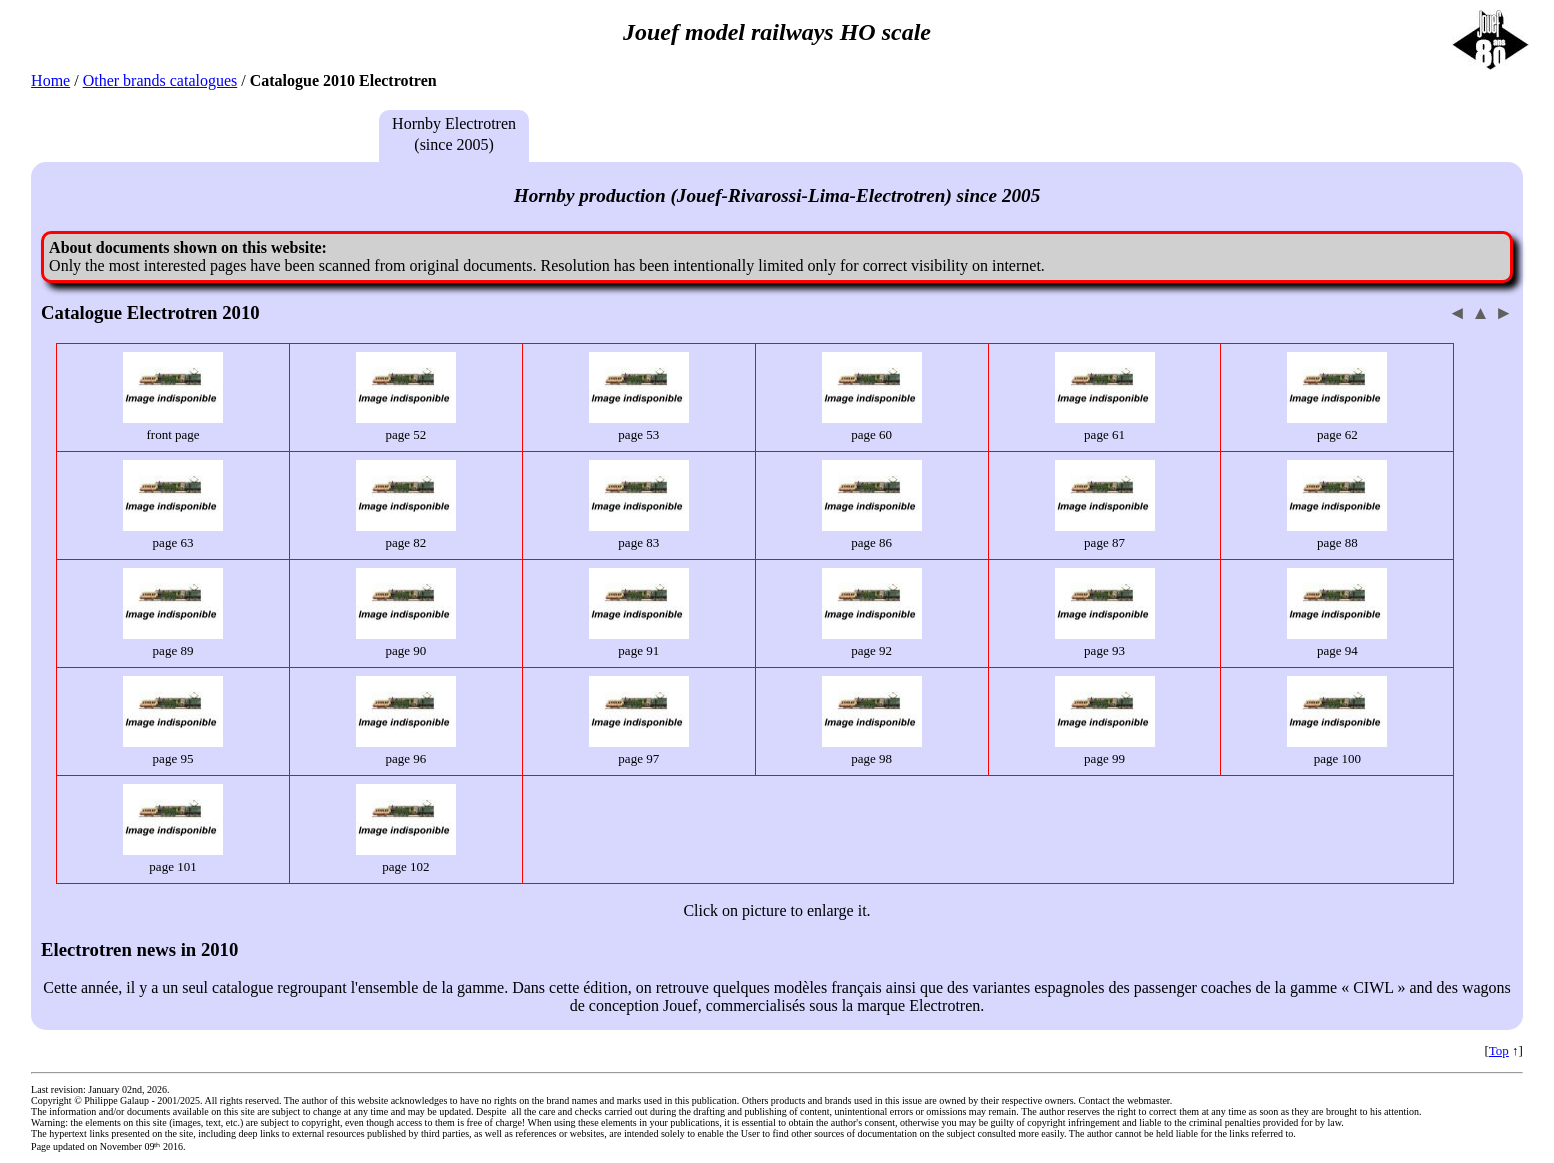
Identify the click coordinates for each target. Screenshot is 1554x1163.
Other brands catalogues (160, 80)
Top (1499, 1050)
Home (50, 80)
